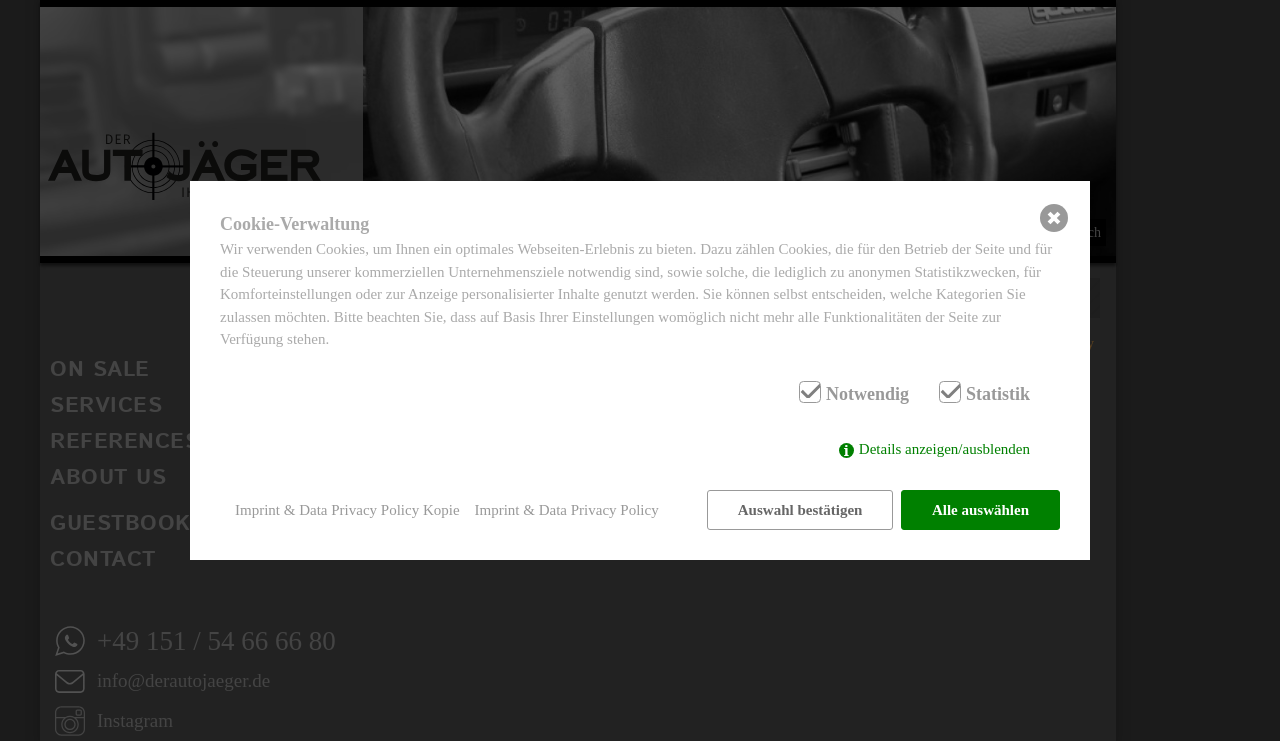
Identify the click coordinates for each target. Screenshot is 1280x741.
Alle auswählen (980, 510)
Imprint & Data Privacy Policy (567, 510)
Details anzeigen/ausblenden (944, 449)
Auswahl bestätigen (800, 510)
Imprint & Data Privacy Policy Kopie (347, 510)
